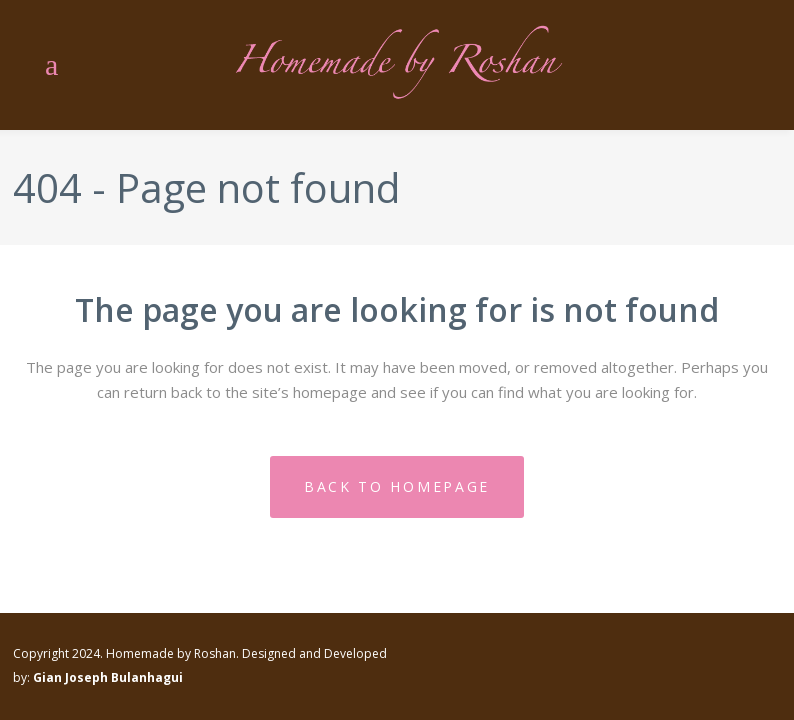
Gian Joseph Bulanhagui (108, 677)
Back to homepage (397, 486)
